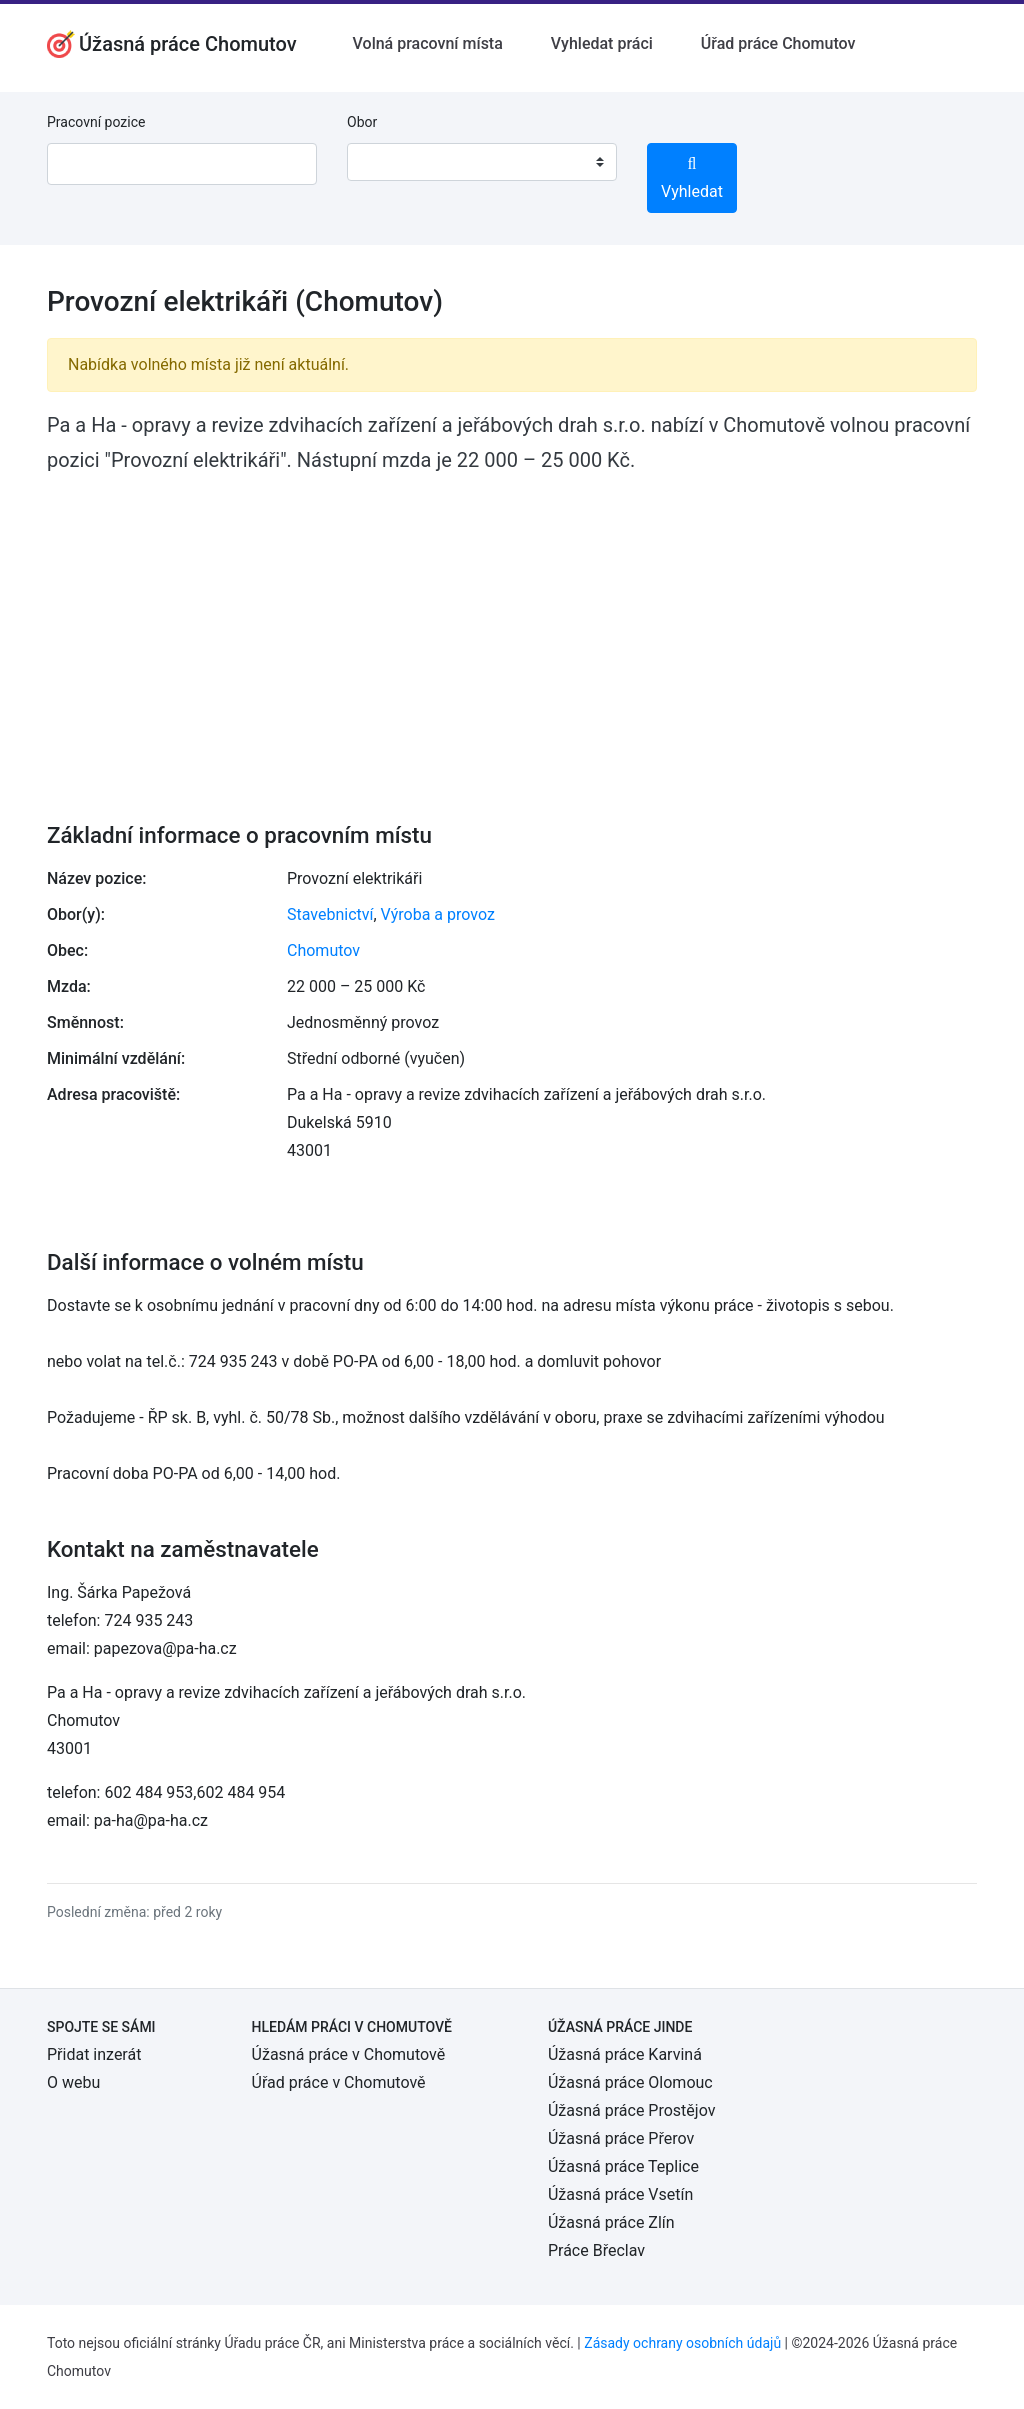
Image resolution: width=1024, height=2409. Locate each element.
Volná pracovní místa (428, 43)
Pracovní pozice (96, 122)
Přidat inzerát (94, 2054)
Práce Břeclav (596, 2250)
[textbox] (388, 162)
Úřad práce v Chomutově (339, 2082)
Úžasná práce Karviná (625, 2054)
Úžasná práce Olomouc (630, 2082)
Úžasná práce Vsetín (620, 2194)
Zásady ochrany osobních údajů (682, 2343)
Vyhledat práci (602, 43)
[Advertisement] (512, 634)
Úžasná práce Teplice (623, 2166)
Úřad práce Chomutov (778, 43)
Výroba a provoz (438, 914)
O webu (73, 2082)
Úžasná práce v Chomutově (349, 2054)
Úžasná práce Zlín (611, 2222)
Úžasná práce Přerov (621, 2138)
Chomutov (323, 950)
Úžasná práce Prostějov (631, 2110)
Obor (362, 122)
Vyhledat (692, 178)
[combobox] (482, 162)
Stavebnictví (330, 914)
